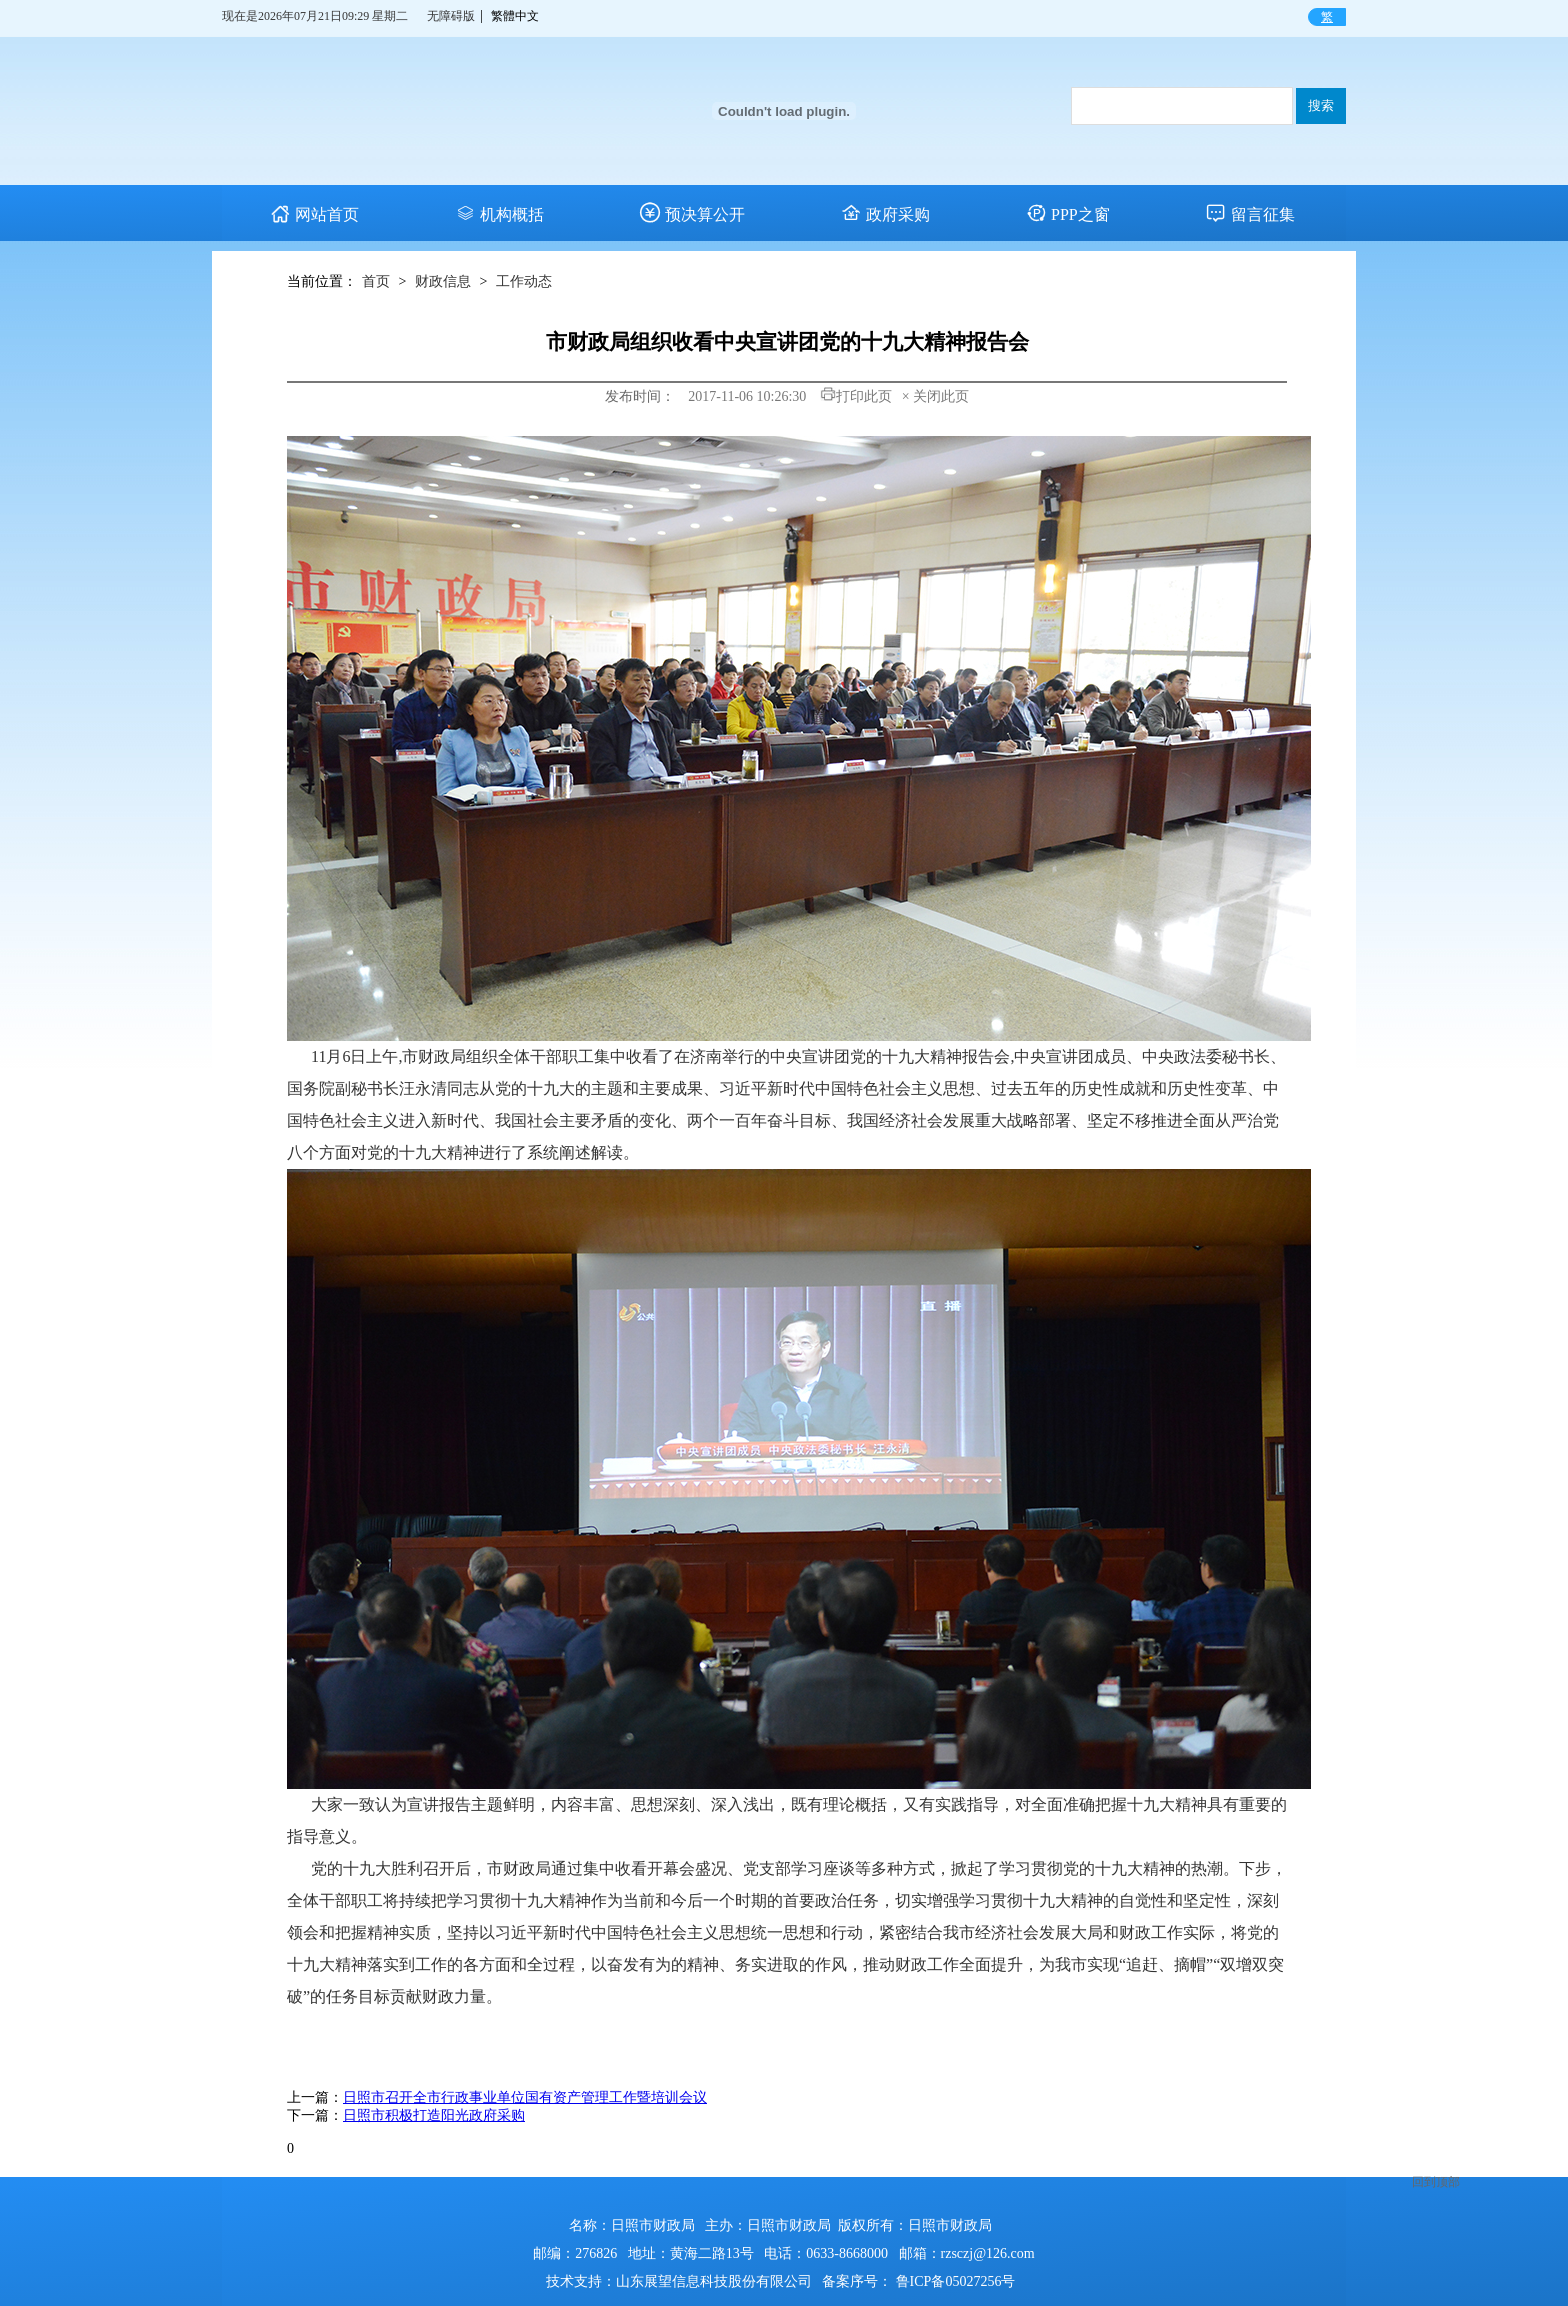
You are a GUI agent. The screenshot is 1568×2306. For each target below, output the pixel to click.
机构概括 (499, 214)
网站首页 (314, 214)
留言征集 (1250, 214)
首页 (376, 281)
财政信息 (443, 281)
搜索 (1321, 105)
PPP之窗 (1068, 214)
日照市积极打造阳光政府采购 (434, 2115)
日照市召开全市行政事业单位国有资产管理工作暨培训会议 (525, 2097)
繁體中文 (515, 16)
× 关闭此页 (935, 396)
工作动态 (524, 281)
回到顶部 (1436, 2154)
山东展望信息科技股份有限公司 (714, 2281)
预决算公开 (692, 214)
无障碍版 (451, 16)
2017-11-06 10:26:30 (746, 396)
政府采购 (885, 214)
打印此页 (856, 396)
